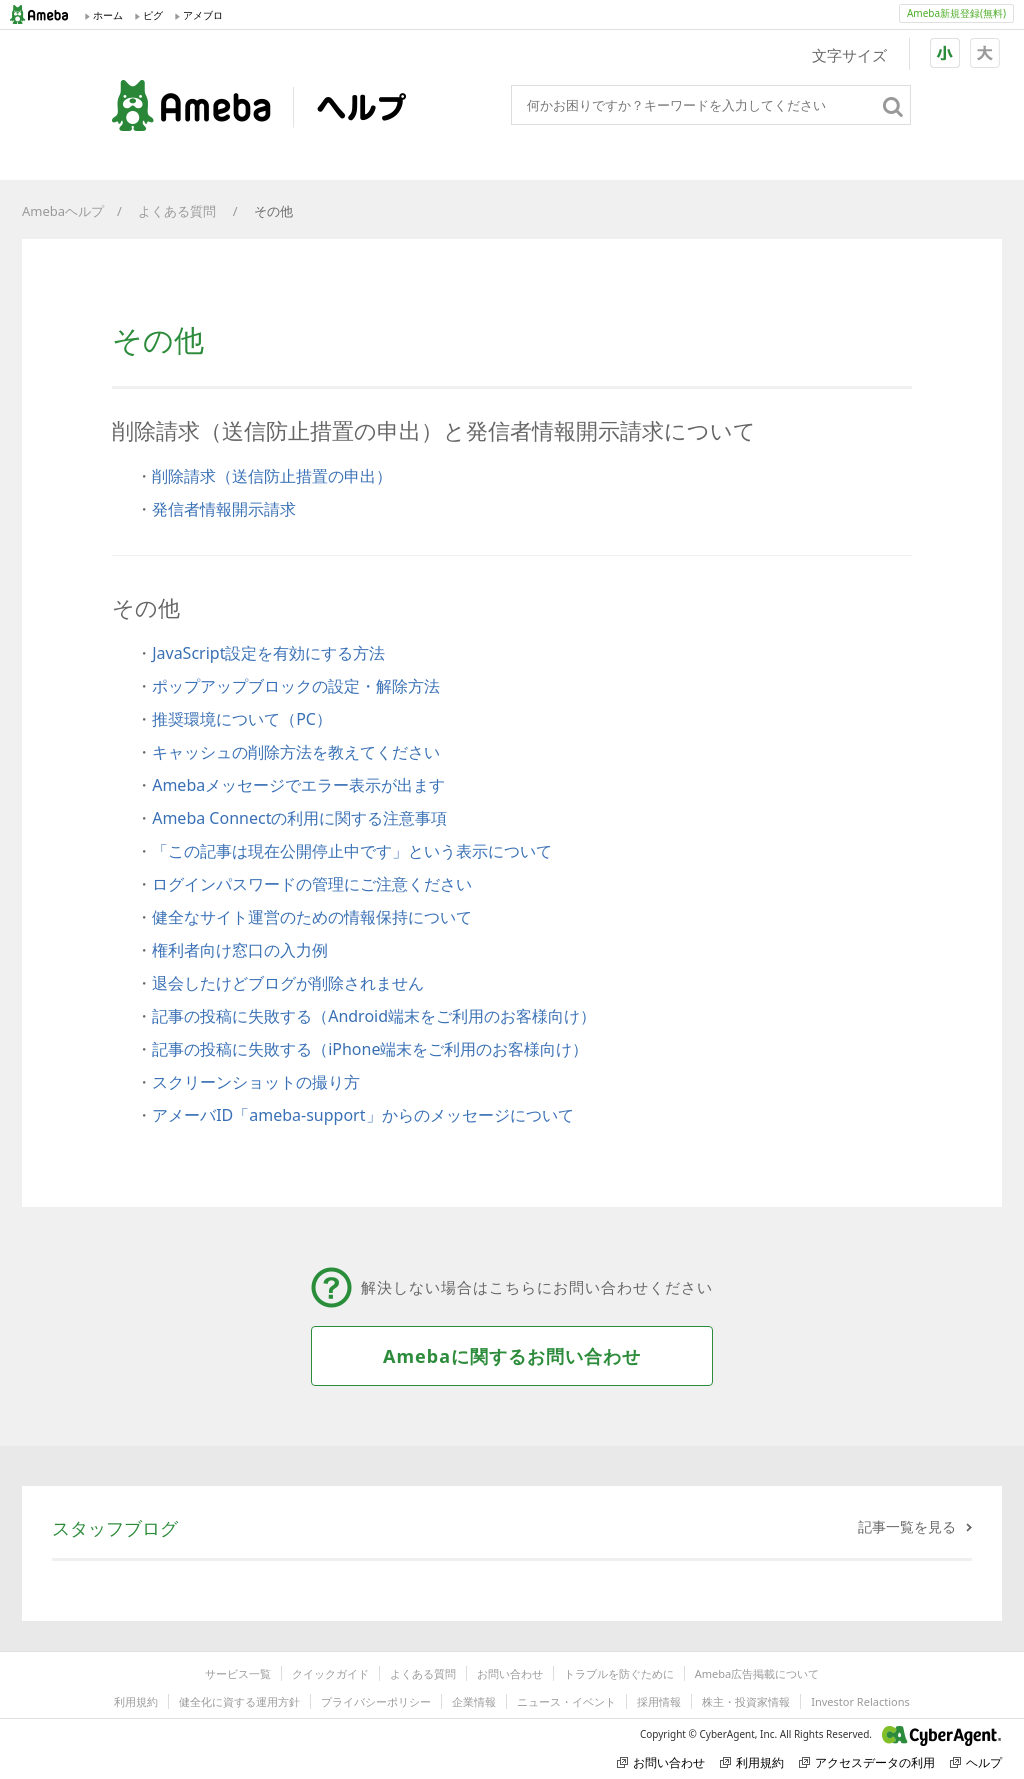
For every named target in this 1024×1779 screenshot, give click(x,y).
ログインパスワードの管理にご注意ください (312, 884)
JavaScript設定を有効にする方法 (268, 653)
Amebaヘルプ (63, 211)
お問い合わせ (510, 1673)
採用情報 (659, 1701)
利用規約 (136, 1701)
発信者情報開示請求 (224, 509)
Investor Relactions (860, 1701)
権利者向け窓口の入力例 (240, 950)
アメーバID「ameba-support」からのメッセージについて (362, 1115)
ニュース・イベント (566, 1701)
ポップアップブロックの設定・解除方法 (296, 686)
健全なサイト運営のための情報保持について (312, 917)
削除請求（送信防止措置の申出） (272, 476)
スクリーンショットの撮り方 (256, 1082)
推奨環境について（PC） (242, 719)
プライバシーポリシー (376, 1701)
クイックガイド (330, 1673)
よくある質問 (178, 211)
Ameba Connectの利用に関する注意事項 (299, 818)
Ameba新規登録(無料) (956, 13)
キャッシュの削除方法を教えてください (296, 752)
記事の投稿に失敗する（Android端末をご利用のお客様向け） (374, 1016)
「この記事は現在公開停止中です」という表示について (352, 851)
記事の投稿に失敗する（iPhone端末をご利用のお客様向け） (370, 1049)
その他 (275, 211)
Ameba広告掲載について (757, 1673)
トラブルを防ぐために (619, 1673)
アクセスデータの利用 (867, 1762)
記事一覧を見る (907, 1526)
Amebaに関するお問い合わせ (512, 1356)
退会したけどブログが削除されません (288, 983)
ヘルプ (976, 1762)
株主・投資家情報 (746, 1701)
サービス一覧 (238, 1673)
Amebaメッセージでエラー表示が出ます (298, 785)
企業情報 (474, 1701)
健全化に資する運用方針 (239, 1701)
